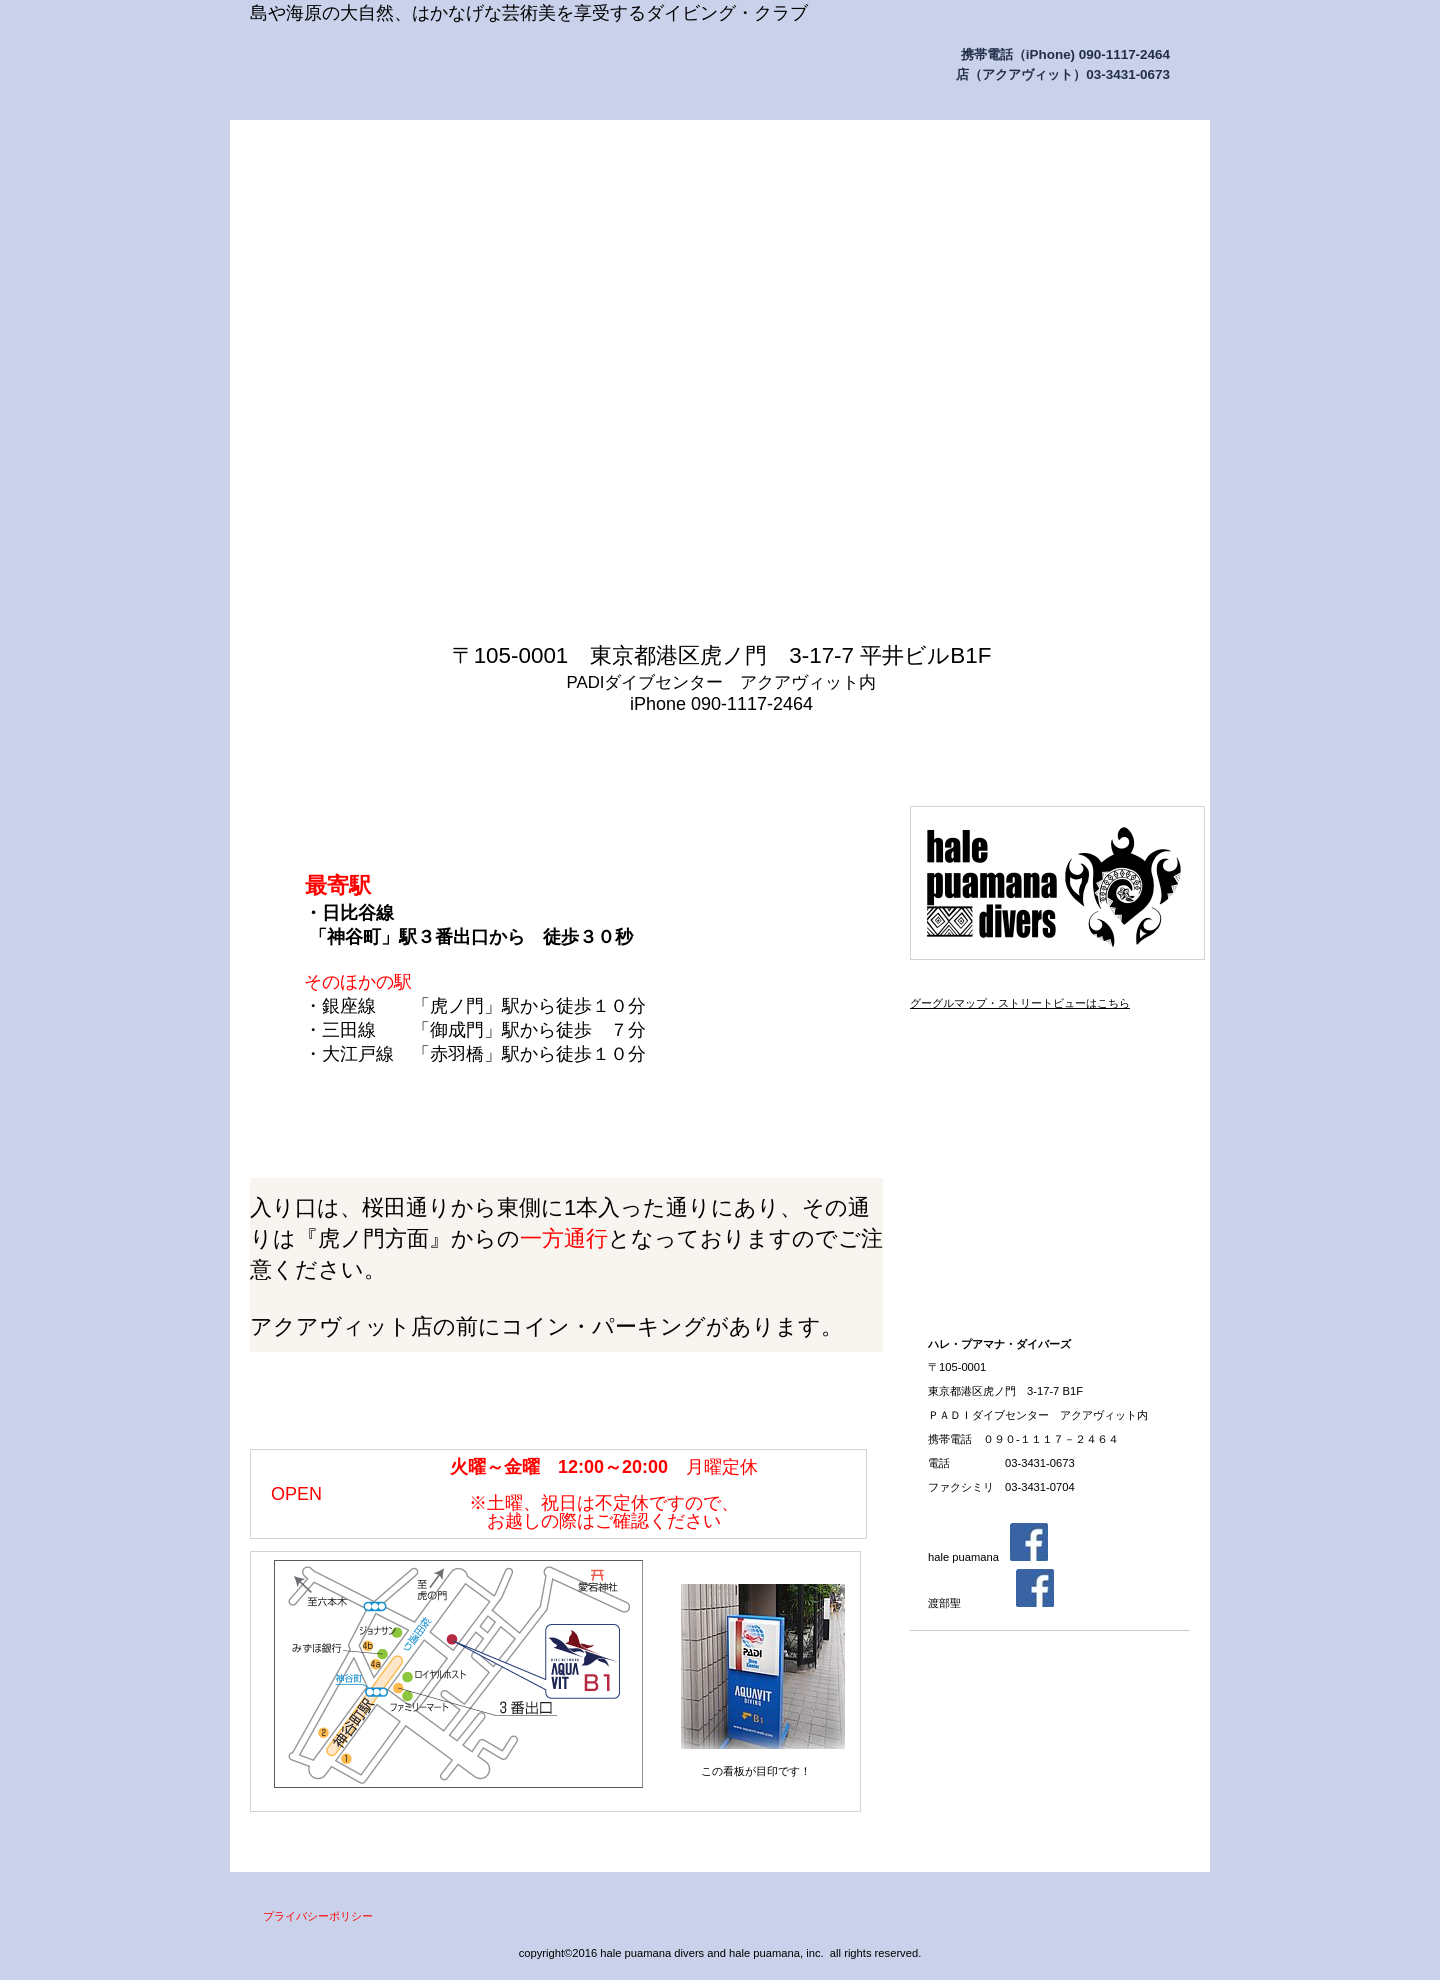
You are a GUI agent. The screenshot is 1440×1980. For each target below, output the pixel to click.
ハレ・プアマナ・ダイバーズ (450, 68)
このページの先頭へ (840, 1833)
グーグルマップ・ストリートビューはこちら (1020, 1003)
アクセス (1050, 1046)
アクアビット (1050, 1158)
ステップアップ (1050, 1102)
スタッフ (1050, 1270)
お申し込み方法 (1050, 1214)
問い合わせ (1119, 754)
